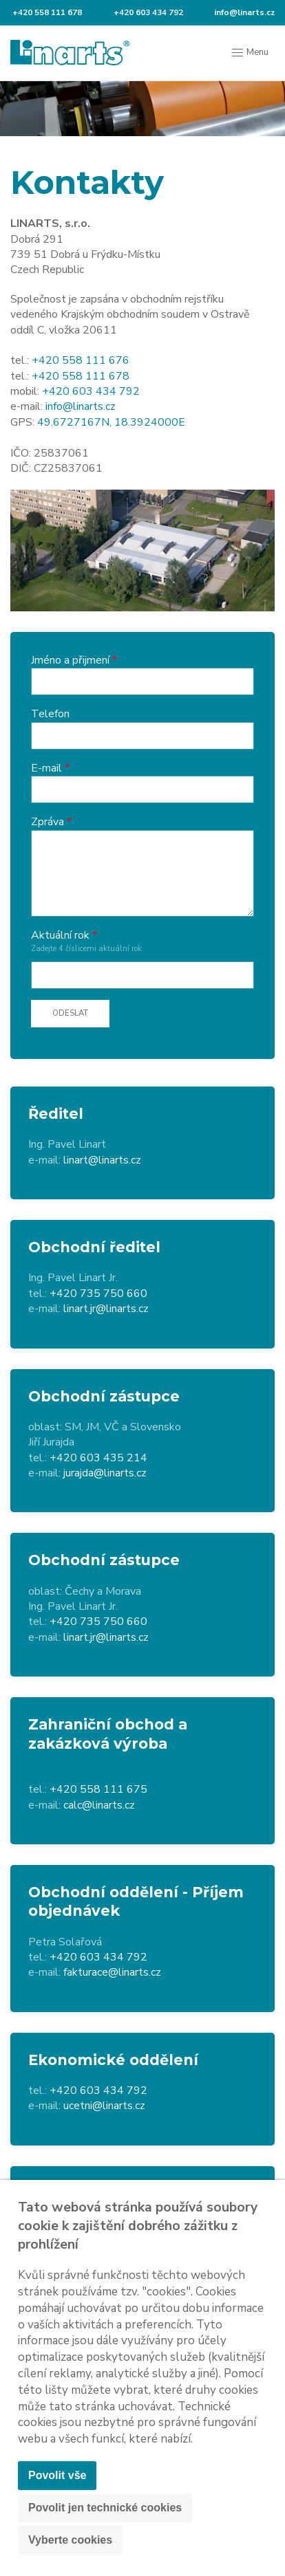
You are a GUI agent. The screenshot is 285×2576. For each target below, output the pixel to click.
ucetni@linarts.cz (104, 2105)
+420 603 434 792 (147, 12)
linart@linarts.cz (102, 1160)
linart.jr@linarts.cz (106, 1308)
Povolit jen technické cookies (105, 2507)
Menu (249, 53)
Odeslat (70, 1013)
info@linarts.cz (243, 12)
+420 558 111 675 (98, 1789)
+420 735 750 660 (98, 1293)
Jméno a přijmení (70, 660)
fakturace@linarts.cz (112, 1972)
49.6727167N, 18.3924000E (111, 422)
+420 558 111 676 (80, 360)
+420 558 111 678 (46, 12)
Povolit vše (57, 2475)
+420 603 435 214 (98, 1457)
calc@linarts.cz (99, 1805)
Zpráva (47, 821)
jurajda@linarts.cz (105, 1473)
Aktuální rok (60, 935)
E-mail (46, 768)
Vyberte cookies (70, 2540)
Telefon (50, 713)
